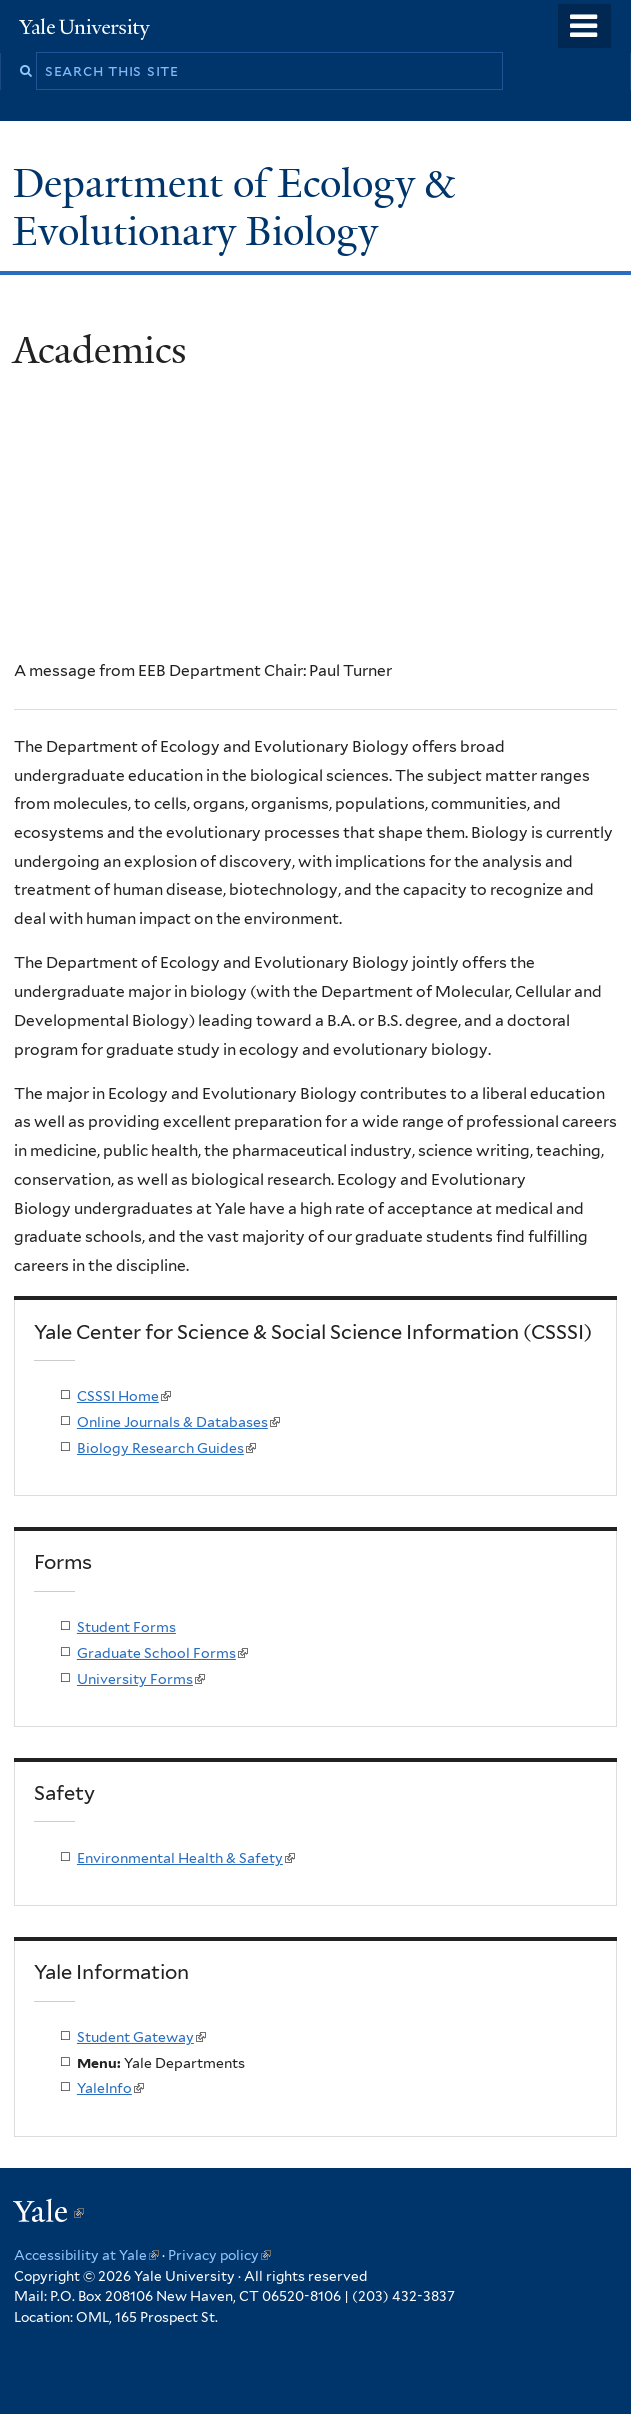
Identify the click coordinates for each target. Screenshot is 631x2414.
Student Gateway (141, 2037)
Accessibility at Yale (86, 2255)
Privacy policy (219, 2255)
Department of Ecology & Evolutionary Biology (233, 207)
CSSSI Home (124, 1396)
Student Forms (126, 1627)
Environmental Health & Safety (186, 1858)
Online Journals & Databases (178, 1422)
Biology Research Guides (166, 1448)
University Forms (141, 1679)
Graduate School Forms (162, 1653)
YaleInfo (110, 2088)
